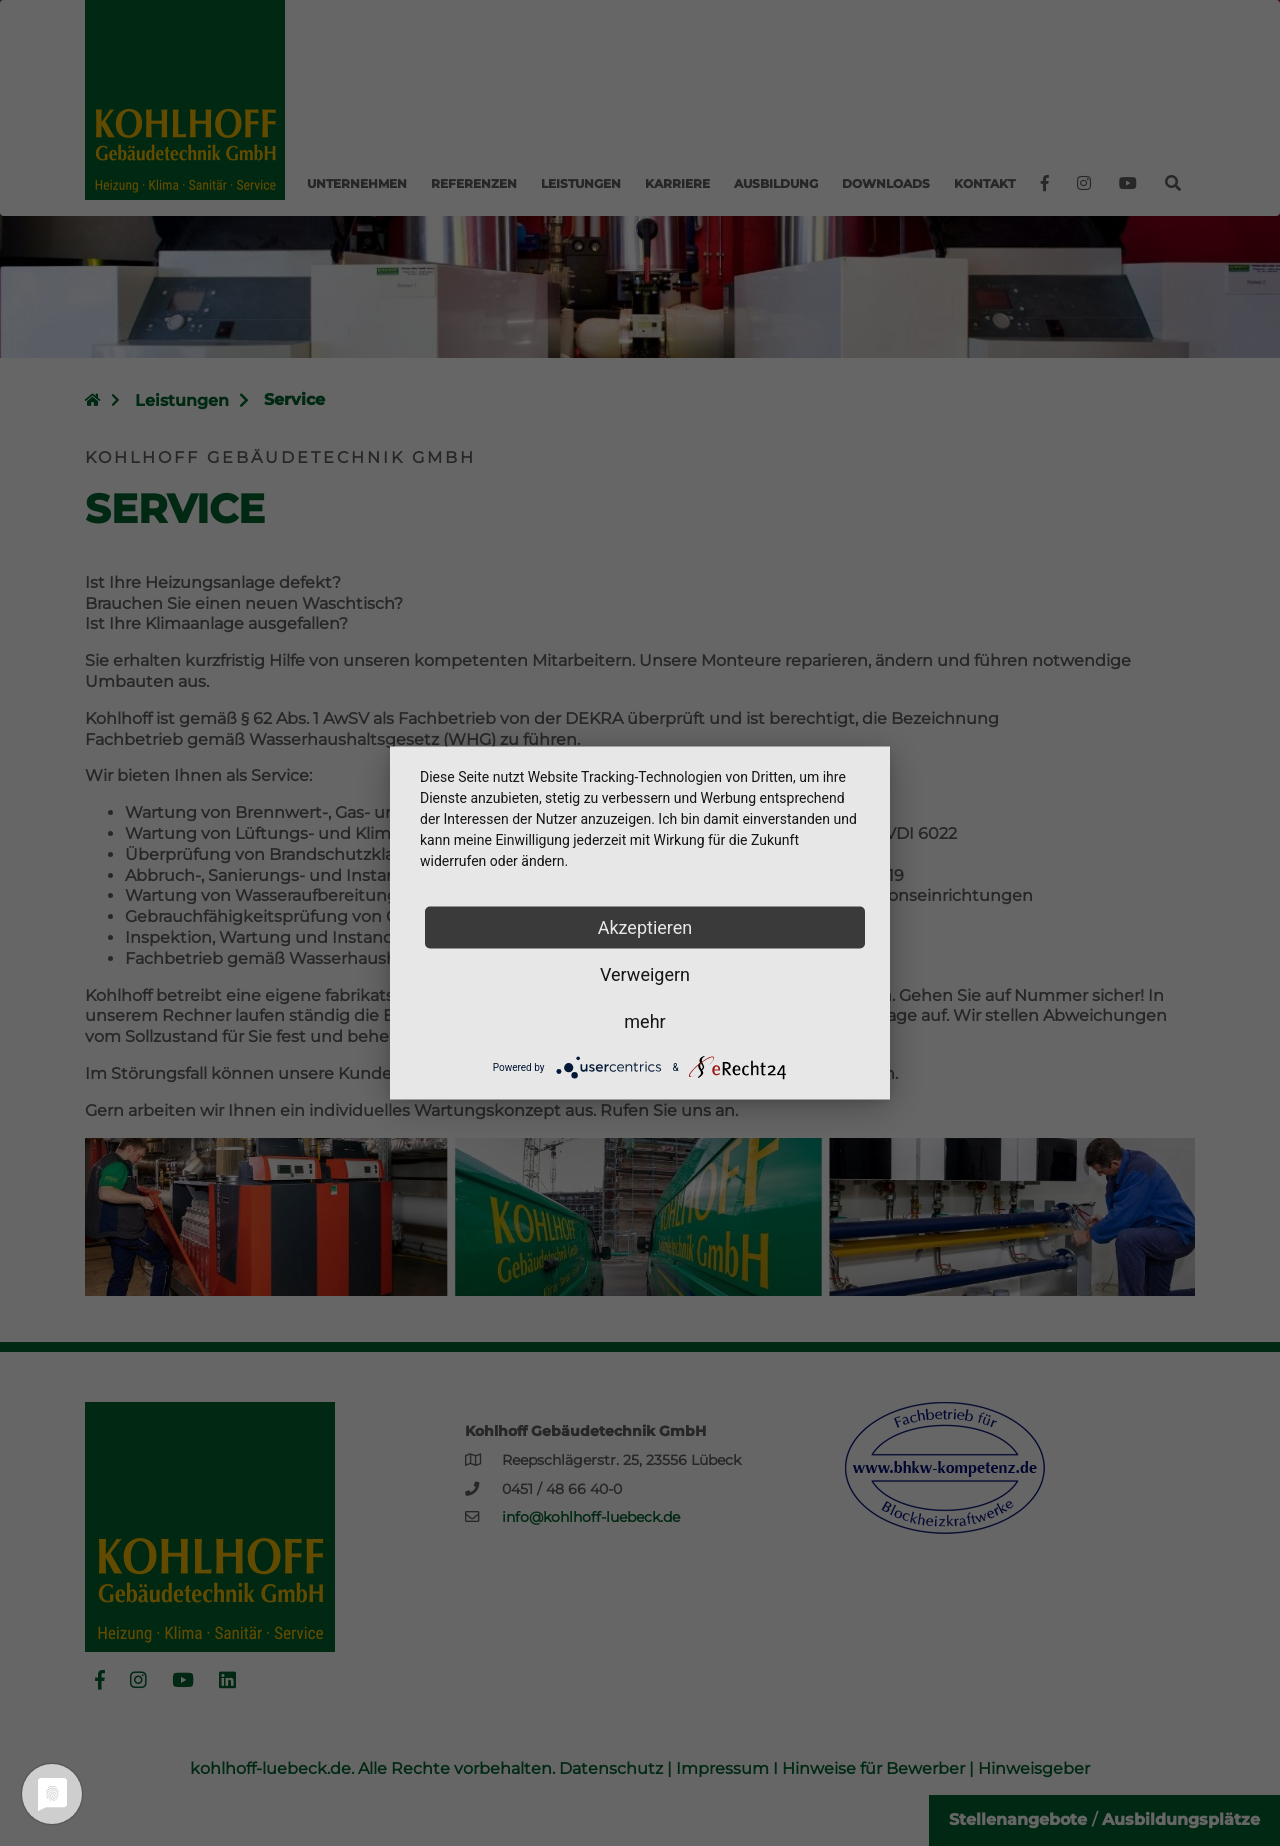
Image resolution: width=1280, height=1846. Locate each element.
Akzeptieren (645, 927)
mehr (644, 1021)
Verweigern (645, 974)
